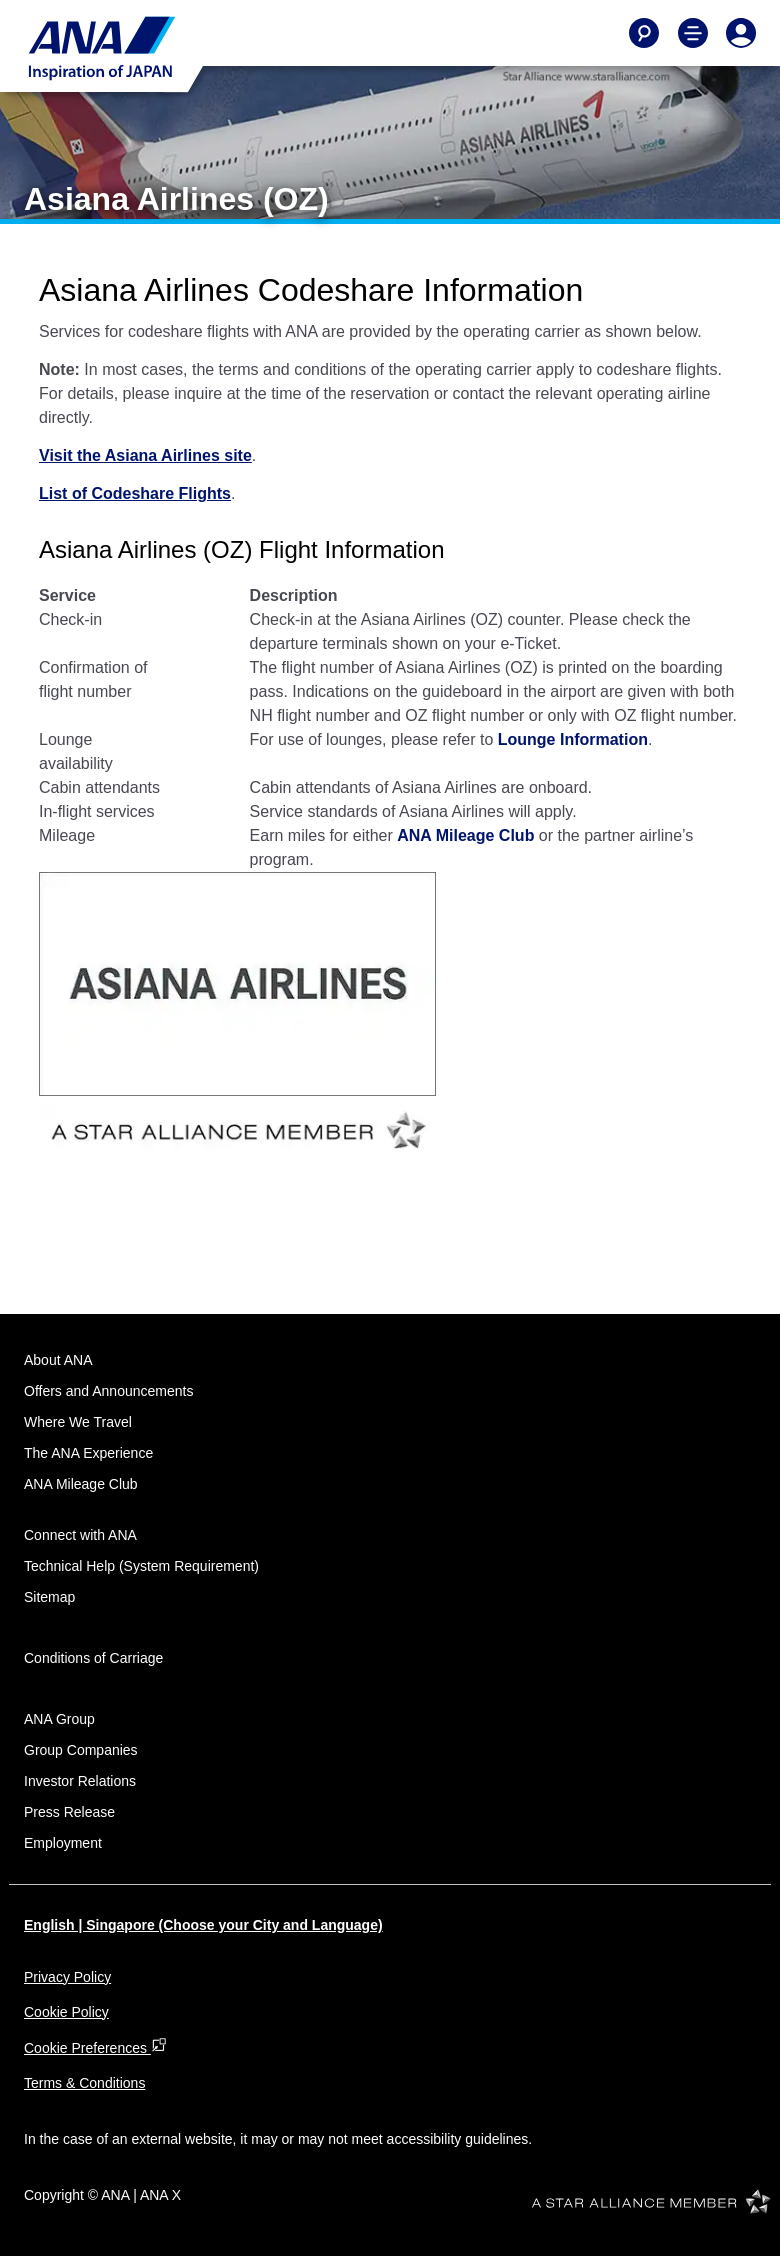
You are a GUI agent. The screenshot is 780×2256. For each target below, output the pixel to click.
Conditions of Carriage (93, 1658)
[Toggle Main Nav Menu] (693, 33)
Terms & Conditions (84, 2083)
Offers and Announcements (108, 1391)
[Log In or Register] (741, 33)
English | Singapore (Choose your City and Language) (203, 1925)
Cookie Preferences (95, 2048)
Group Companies (81, 1750)
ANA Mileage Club (81, 1484)
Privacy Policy (67, 1977)
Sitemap (49, 1597)
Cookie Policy (66, 2012)
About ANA (58, 1360)
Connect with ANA (80, 1535)
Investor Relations (80, 1781)
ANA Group (59, 1719)
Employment (63, 1843)
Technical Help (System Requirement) (141, 1566)
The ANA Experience (88, 1453)
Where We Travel (78, 1422)
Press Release (69, 1812)
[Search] (644, 33)
